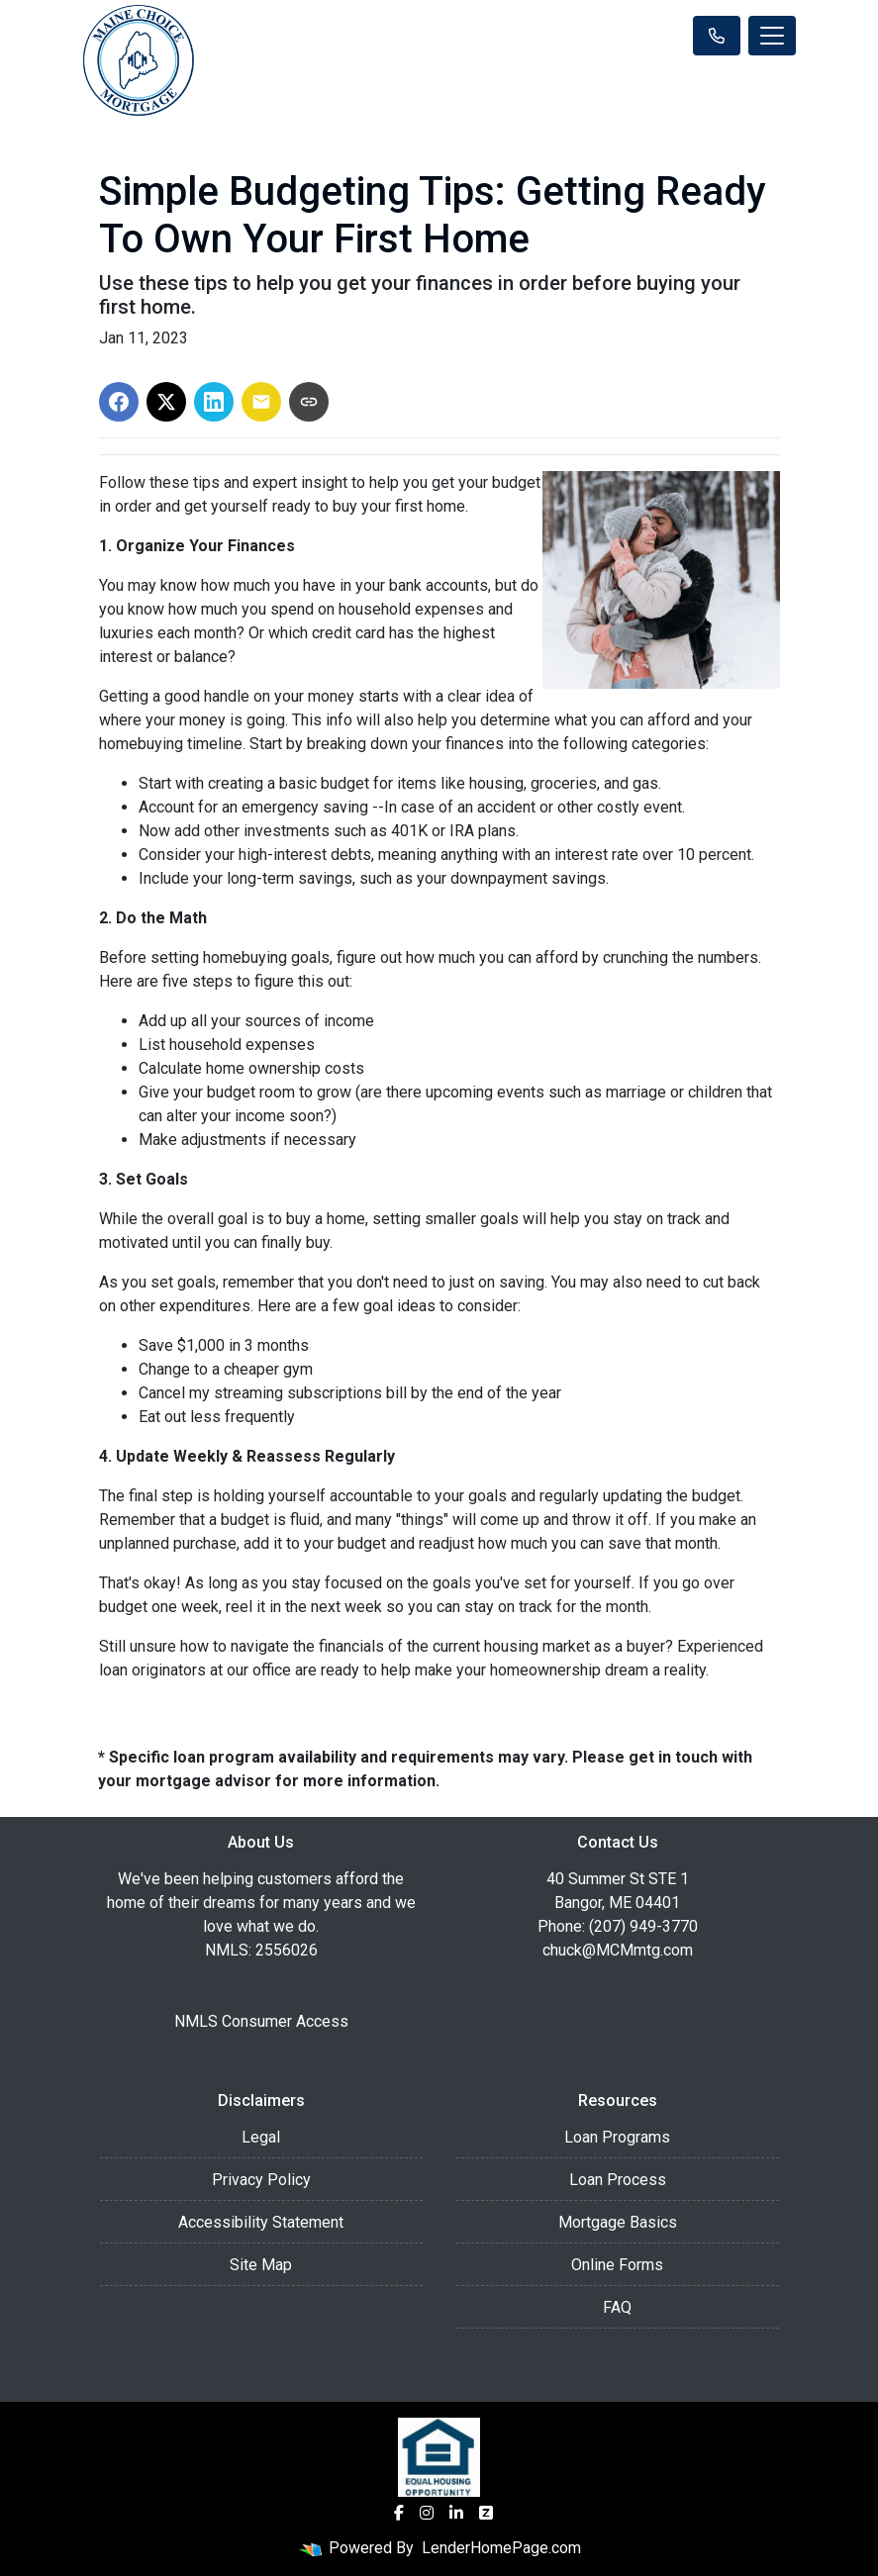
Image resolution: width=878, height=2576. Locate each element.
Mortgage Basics (617, 2222)
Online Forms (617, 2264)
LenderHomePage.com (501, 2547)
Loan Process (617, 2179)
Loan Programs (617, 2137)
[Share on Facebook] (119, 402)
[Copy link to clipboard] (309, 402)
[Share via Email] (261, 402)
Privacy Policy (261, 2179)
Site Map (261, 2264)
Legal (261, 2137)
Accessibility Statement (260, 2222)
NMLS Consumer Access (261, 2021)
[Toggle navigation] (772, 35)
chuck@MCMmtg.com (617, 1950)
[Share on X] (166, 402)
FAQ (617, 2307)
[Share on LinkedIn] (214, 402)
